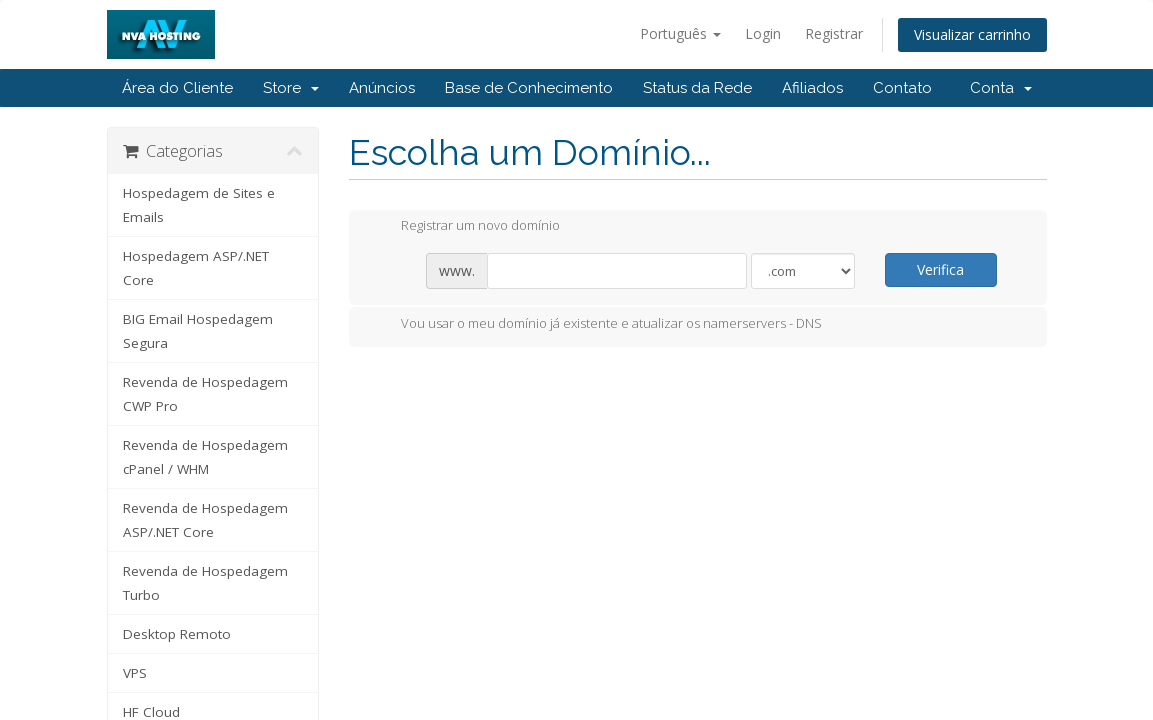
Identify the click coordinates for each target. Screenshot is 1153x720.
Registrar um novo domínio (464, 227)
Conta (1001, 88)
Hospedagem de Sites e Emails (199, 205)
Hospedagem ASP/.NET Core (196, 268)
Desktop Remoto (177, 634)
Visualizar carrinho (972, 34)
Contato (902, 88)
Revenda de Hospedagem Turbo (205, 583)
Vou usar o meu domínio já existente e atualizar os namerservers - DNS (595, 325)
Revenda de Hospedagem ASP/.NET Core (205, 520)
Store (291, 88)
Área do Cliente (177, 88)
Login (763, 33)
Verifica (940, 269)
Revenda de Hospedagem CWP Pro (205, 394)
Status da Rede (697, 88)
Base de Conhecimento (529, 88)
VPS (135, 673)
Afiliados (812, 88)
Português (680, 33)
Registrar (834, 33)
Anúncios (382, 88)
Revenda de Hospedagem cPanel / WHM (205, 457)
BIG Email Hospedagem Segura (198, 331)
